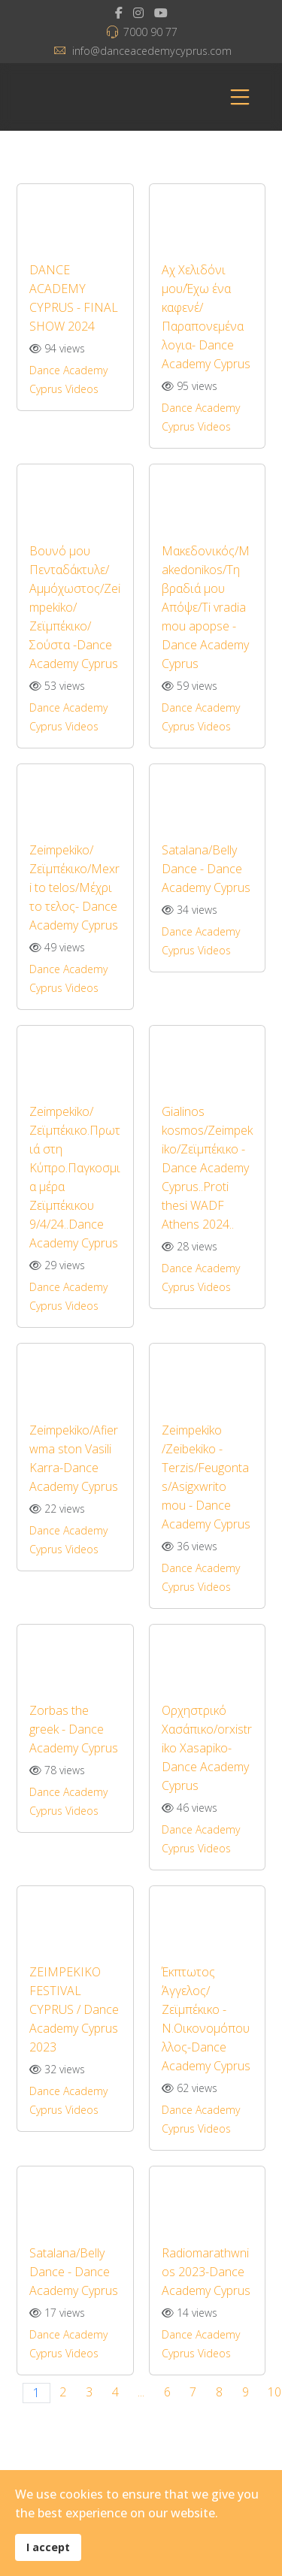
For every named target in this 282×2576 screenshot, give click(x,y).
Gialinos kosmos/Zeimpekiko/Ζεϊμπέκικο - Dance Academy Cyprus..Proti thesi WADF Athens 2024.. (207, 1167)
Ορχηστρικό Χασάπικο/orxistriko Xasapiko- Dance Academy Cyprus (207, 1748)
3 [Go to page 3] (89, 2392)
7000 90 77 (150, 32)
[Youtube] (161, 13)
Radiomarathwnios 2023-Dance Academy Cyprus (206, 2272)
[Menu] (240, 97)
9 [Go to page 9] (245, 2392)
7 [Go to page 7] (193, 2392)
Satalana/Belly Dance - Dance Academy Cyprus (206, 869)
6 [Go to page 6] (167, 2392)
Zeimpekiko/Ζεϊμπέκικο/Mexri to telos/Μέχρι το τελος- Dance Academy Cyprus (74, 887)
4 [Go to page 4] (115, 2392)
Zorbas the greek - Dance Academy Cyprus (73, 1729)
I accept (48, 2547)
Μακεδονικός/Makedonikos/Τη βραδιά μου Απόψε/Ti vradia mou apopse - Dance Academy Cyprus (206, 607)
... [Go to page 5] (141, 2392)
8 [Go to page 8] (219, 2392)
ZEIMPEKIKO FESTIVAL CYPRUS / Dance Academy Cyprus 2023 (74, 2009)
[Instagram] (138, 13)
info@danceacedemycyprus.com (152, 51)
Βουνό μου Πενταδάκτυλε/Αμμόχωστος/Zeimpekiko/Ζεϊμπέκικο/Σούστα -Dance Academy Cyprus (74, 607)
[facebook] (119, 13)
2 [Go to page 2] (62, 2392)
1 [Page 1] (36, 2392)
